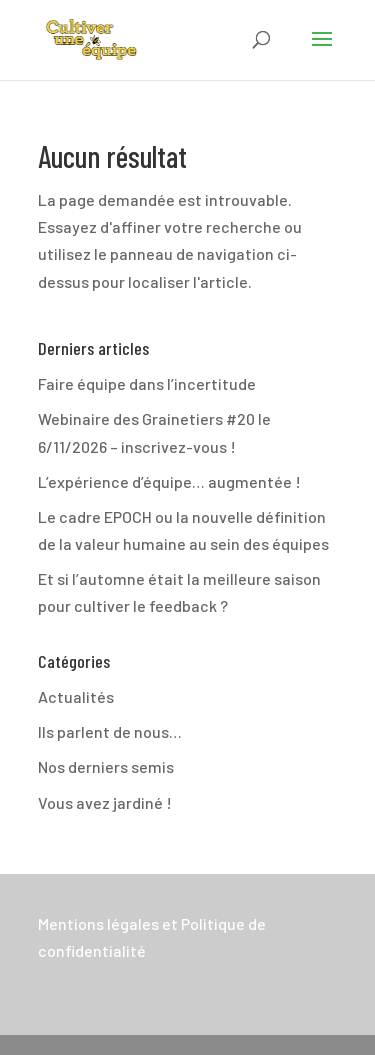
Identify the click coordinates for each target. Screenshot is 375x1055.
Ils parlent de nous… (110, 731)
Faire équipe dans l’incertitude (147, 383)
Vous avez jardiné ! (105, 802)
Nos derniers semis (106, 766)
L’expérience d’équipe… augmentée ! (169, 481)
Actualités (76, 696)
